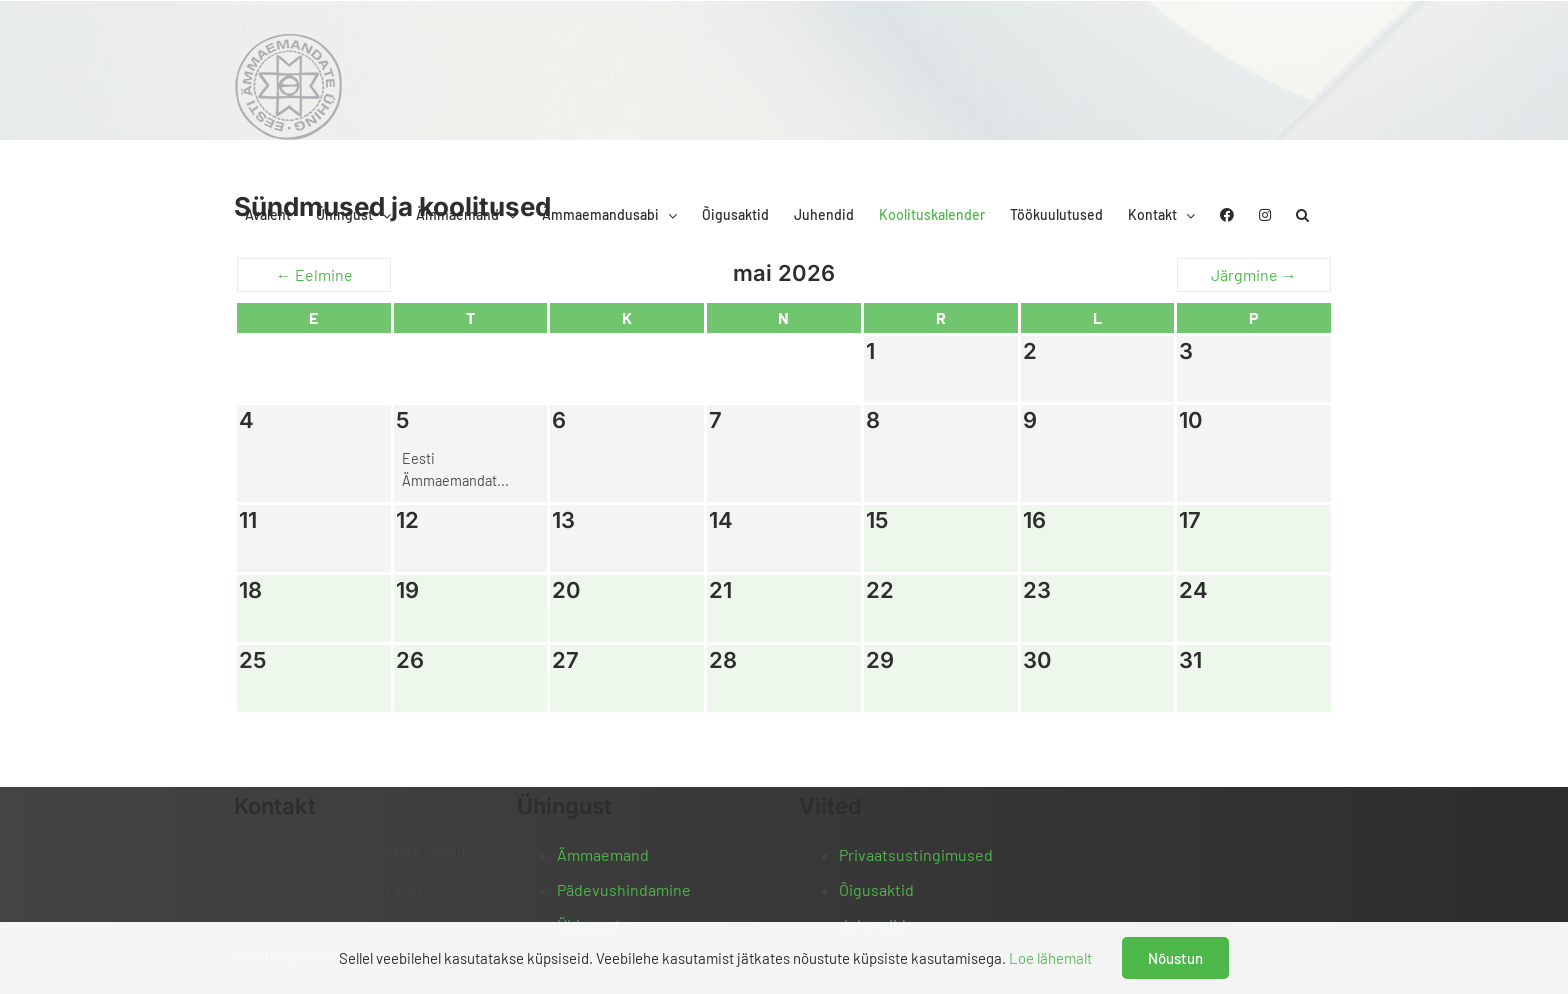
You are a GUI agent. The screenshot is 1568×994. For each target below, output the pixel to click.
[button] (1302, 215)
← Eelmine (314, 274)
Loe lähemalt (1050, 958)
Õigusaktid (876, 889)
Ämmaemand (603, 854)
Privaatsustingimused (916, 854)
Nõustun (1175, 958)
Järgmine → (1254, 274)
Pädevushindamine (624, 889)
